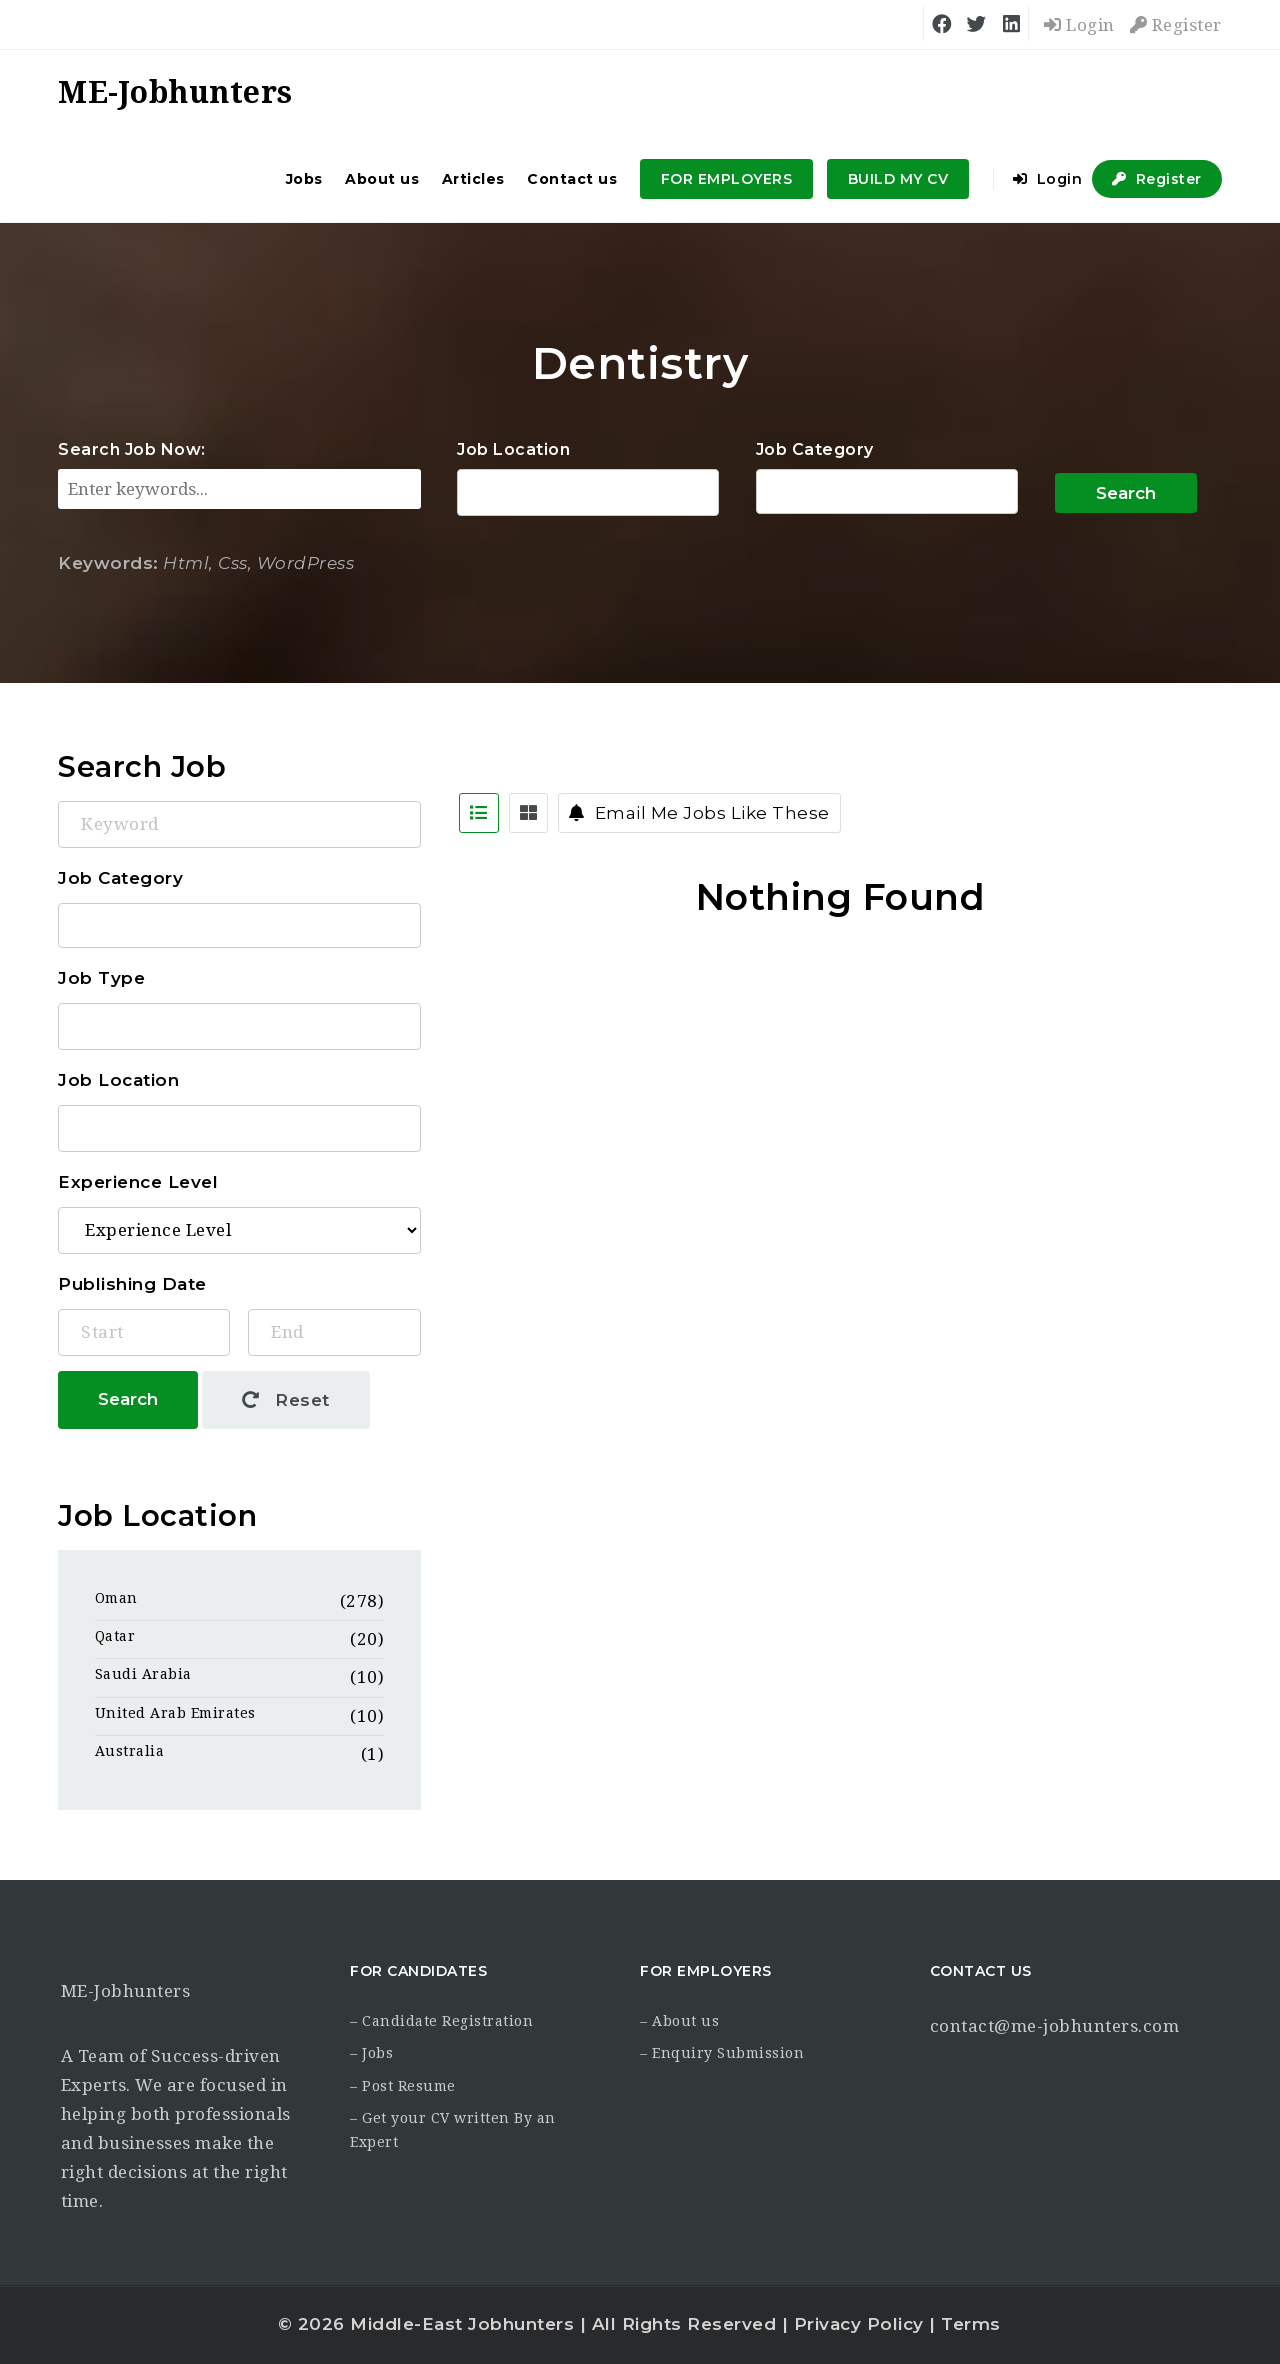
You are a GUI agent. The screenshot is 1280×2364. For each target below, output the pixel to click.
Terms (971, 2324)
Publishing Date (132, 1284)
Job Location (513, 449)
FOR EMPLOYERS (727, 179)
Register (1176, 25)
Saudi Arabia (143, 1674)
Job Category (815, 449)
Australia (130, 1751)
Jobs (304, 179)
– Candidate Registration (441, 2021)
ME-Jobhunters (126, 1991)
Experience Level (138, 1182)
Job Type (101, 978)
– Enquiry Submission (722, 2053)
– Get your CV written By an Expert (453, 2130)
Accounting (887, 492)
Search (1126, 493)
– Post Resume (403, 2086)
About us (382, 179)
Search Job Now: (132, 449)
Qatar (115, 1636)
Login (1079, 25)
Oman (116, 1598)
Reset (286, 1400)
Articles (473, 179)
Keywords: (108, 563)
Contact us (572, 179)
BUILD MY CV (898, 179)
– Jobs (371, 2053)
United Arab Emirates (175, 1713)
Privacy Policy (859, 2324)
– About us (679, 2021)
